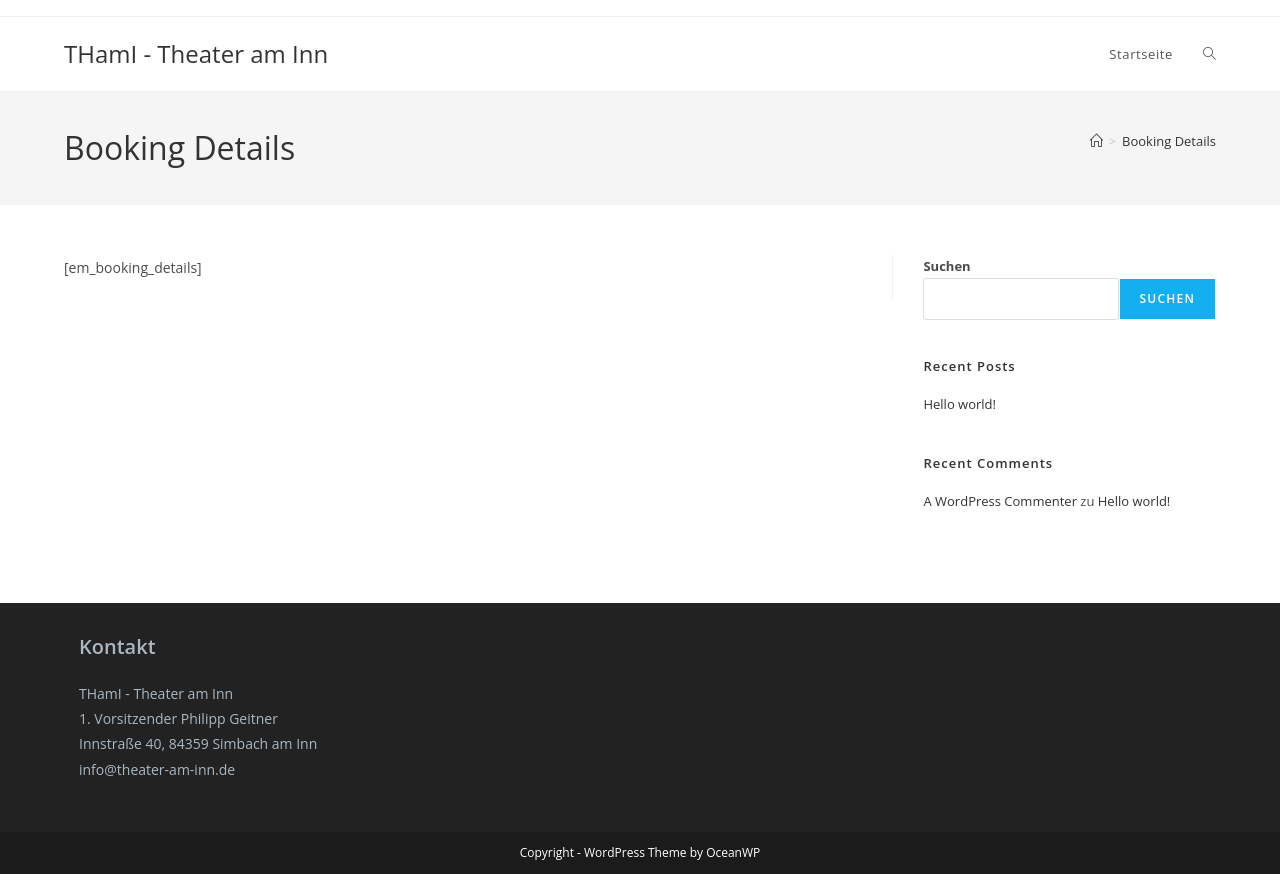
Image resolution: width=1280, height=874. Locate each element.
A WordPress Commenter (1000, 501)
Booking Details (1169, 141)
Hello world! (959, 404)
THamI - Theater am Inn (196, 53)
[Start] (1096, 141)
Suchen (946, 266)
